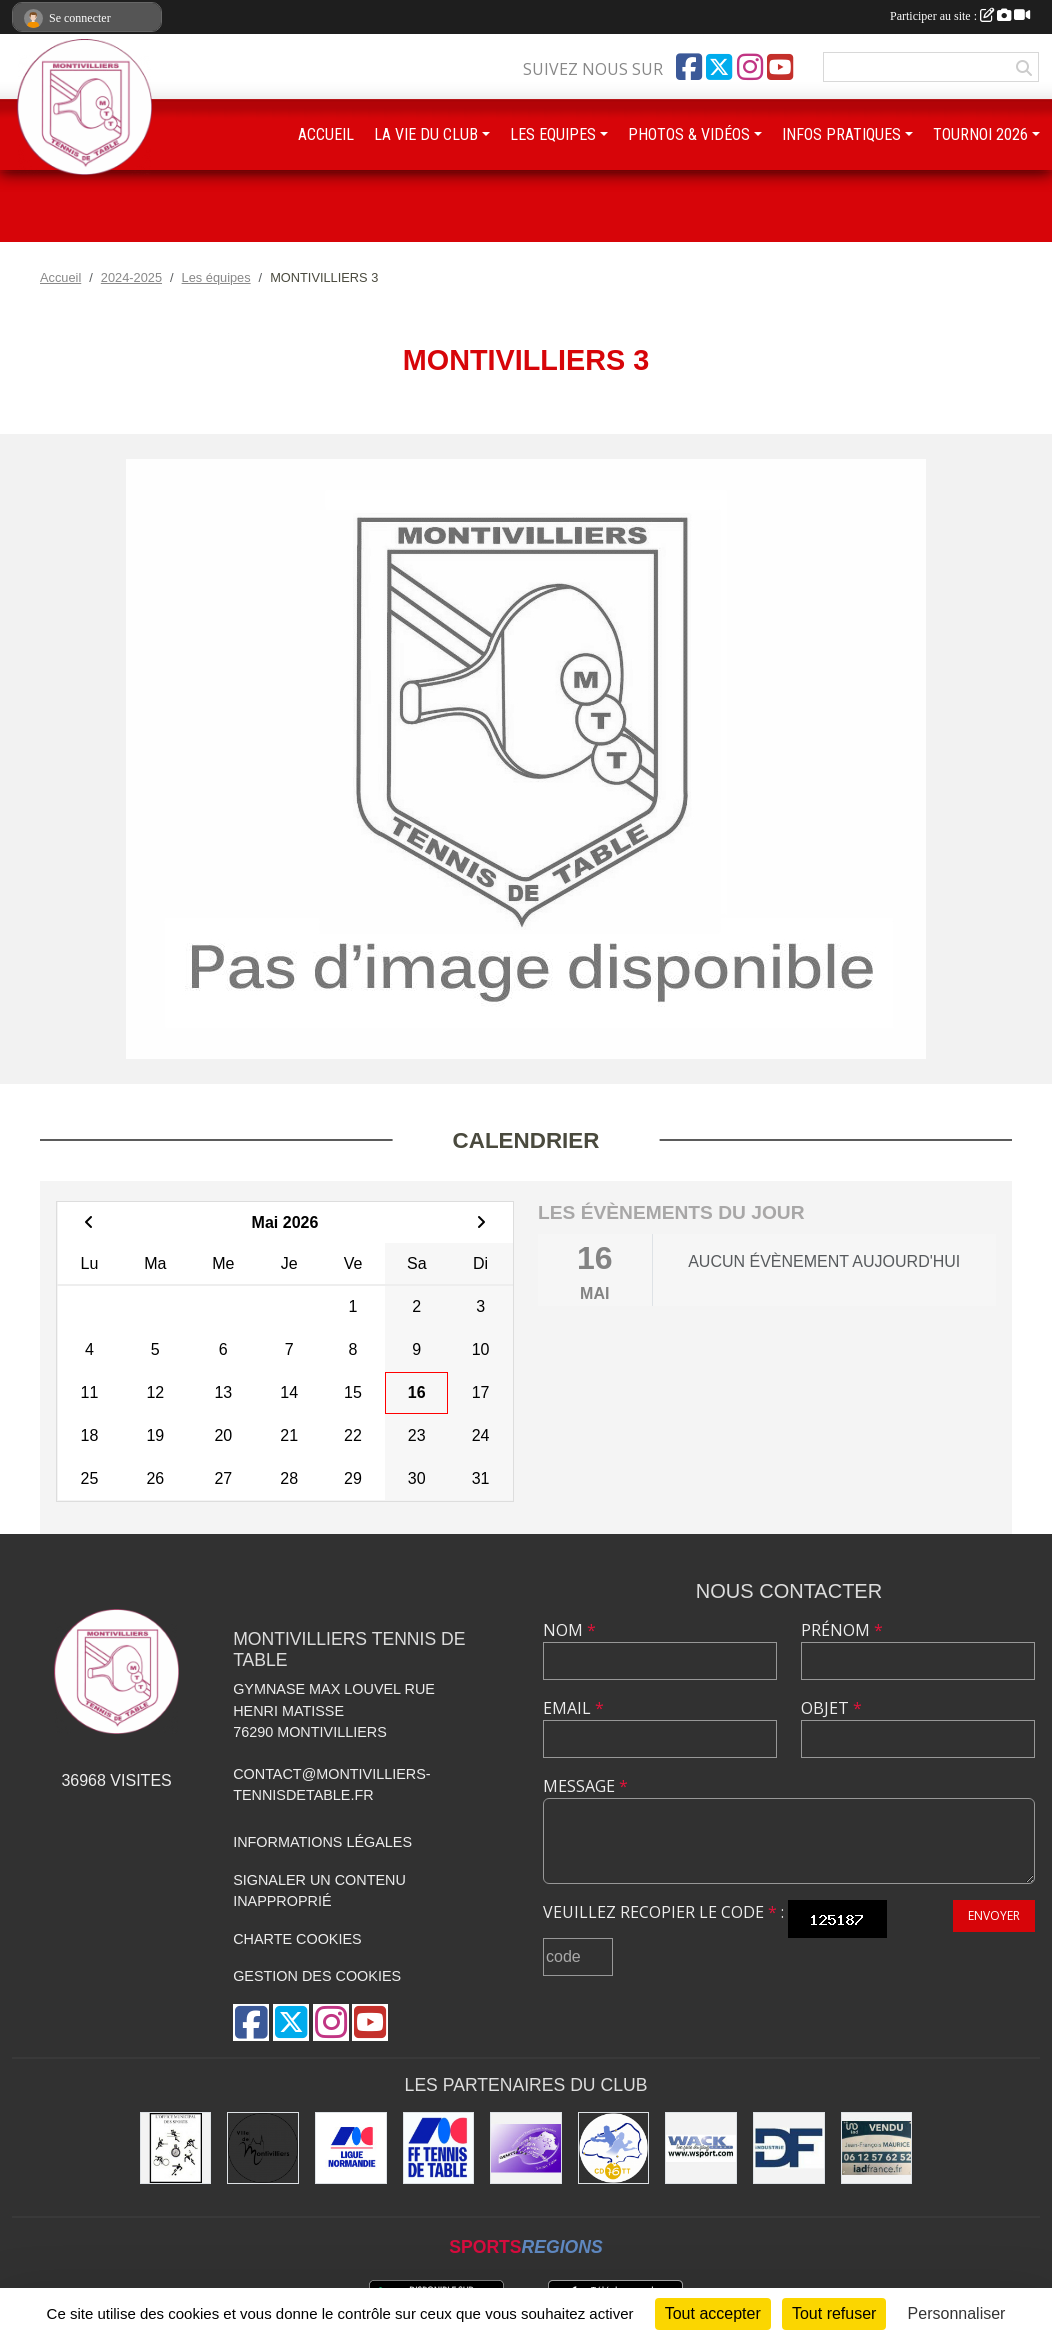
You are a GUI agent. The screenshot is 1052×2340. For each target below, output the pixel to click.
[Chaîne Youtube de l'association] (780, 67)
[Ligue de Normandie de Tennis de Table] (351, 2148)
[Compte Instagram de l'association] (750, 67)
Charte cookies (297, 1939)
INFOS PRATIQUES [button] (841, 134)
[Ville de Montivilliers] (263, 2148)
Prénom (842, 1630)
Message (585, 1786)
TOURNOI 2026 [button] (980, 134)
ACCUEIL (326, 134)
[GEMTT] (526, 2148)
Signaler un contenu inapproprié (319, 1891)
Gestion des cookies (317, 1976)
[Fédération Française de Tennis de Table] (439, 2148)
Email (573, 1708)
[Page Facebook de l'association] (689, 67)
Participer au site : (960, 16)
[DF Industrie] (789, 2148)
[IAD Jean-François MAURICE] (877, 2148)
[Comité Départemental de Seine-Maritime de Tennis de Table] (614, 2148)
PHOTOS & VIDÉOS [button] (689, 134)
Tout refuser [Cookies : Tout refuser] (834, 2313)
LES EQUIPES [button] (553, 134)
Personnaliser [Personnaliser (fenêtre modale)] (957, 2313)
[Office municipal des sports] (176, 2148)
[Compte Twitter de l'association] (719, 67)
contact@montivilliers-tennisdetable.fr (331, 1785)
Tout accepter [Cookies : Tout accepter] (713, 2313)
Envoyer (994, 1915)
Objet (831, 1708)
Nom (569, 1630)
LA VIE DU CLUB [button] (426, 134)
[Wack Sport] (701, 2148)
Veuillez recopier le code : (663, 1912)
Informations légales (322, 1842)
